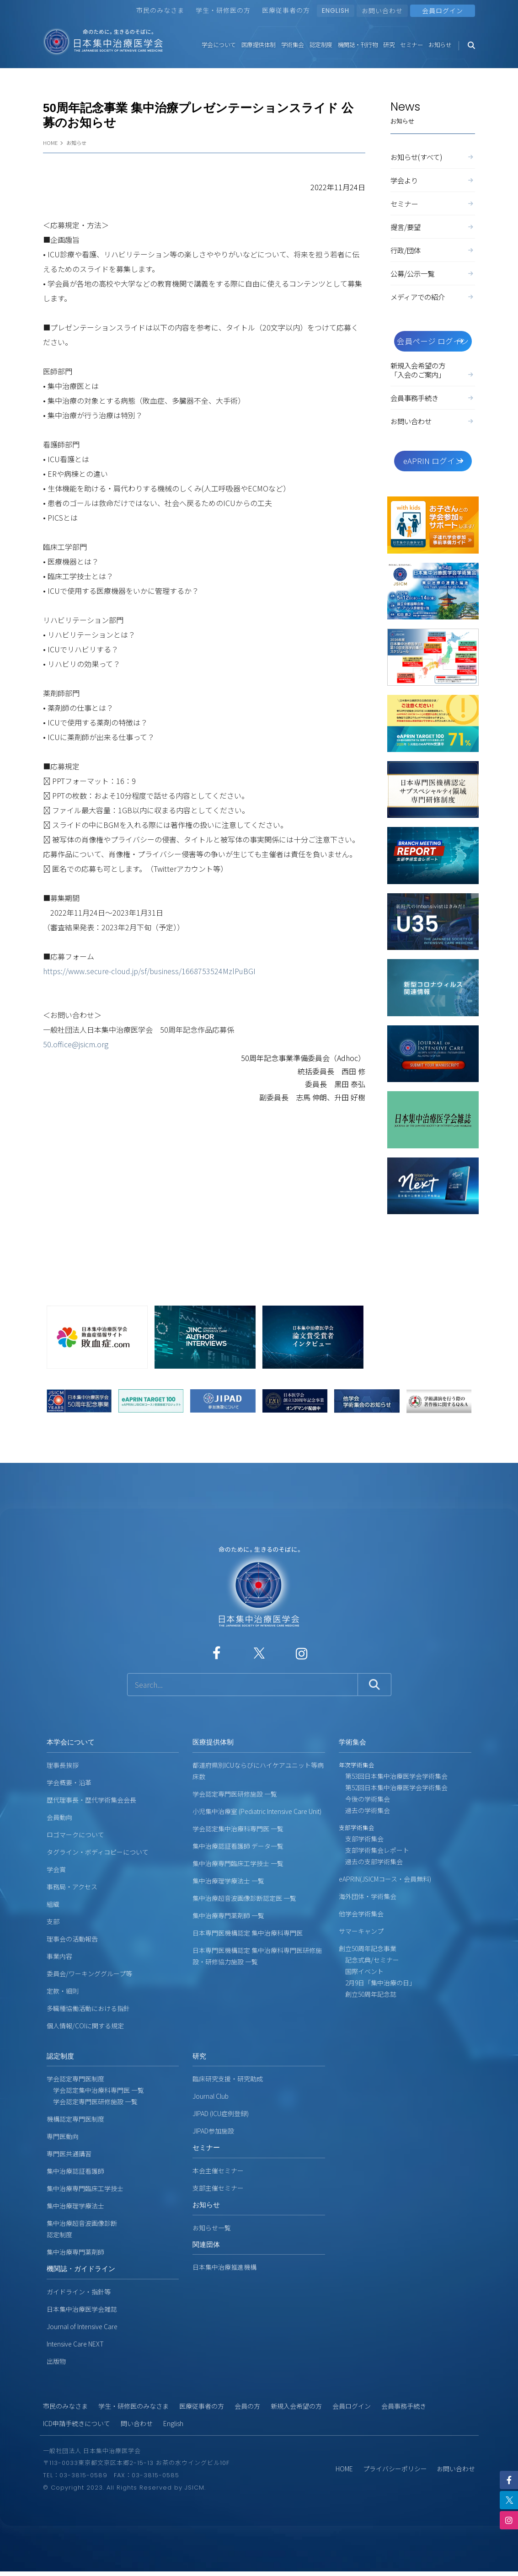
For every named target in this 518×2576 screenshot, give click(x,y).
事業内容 (59, 1956)
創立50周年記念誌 (367, 1994)
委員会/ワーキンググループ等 (89, 1973)
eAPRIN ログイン (434, 460)
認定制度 (321, 44)
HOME (50, 142)
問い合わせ (137, 2423)
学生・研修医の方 (223, 10)
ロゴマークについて (75, 1834)
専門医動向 (63, 2136)
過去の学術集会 (364, 1810)
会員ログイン (351, 2406)
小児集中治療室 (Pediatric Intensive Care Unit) (256, 1811)
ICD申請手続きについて (76, 2423)
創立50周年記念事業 (367, 1948)
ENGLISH (335, 10)
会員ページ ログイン (433, 341)
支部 (53, 1921)
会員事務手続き (432, 398)
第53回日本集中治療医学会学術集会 (393, 1776)
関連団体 (206, 2244)
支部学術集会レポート (374, 1850)
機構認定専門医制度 (75, 2118)
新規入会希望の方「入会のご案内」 (432, 369)
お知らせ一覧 (211, 2227)
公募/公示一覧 (432, 273)
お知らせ (439, 44)
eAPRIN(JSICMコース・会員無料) (385, 1878)
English (173, 2423)
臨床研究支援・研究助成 (227, 2078)
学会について (219, 44)
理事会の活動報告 (72, 1938)
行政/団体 (432, 250)
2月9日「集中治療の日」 (377, 1982)
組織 (53, 1904)
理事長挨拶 (63, 1765)
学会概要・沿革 (69, 1782)
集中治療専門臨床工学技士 (85, 2188)
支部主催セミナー (218, 2187)
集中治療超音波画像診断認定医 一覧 (244, 1898)
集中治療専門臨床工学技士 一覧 (237, 1863)
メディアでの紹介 (432, 297)
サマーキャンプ (361, 1931)
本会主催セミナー (218, 2170)
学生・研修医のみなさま (133, 2406)
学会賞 (56, 1869)
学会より (432, 180)
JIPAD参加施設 (213, 2130)
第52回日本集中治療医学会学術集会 (393, 1787)
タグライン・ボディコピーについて (98, 1851)
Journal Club (210, 2096)
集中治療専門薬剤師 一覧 (228, 1915)
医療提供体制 (258, 44)
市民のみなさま (160, 10)
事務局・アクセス (72, 1886)
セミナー (411, 44)
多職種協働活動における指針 (88, 2008)
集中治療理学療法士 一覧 (228, 1880)
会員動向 (59, 1817)
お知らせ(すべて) (432, 157)
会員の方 (247, 2406)
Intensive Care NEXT (75, 2343)
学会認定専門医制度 (75, 2078)
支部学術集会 (361, 1838)
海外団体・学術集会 (367, 1896)
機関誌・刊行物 (358, 44)
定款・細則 (63, 1990)
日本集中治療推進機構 (224, 2267)
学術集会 (292, 44)
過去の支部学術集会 (371, 1861)
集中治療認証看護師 (75, 2171)
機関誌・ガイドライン (81, 2268)
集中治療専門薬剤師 (75, 2251)
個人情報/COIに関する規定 (85, 2025)
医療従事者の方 (286, 10)
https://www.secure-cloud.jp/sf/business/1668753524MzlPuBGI (149, 970)
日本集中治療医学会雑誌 (82, 2309)
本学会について (71, 1742)
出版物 (56, 2361)
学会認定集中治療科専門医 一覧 (237, 1828)
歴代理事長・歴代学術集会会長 (91, 1799)
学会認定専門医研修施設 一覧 (234, 1793)
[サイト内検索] (242, 1684)
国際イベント (361, 1971)
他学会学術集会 (361, 1913)
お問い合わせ (382, 10)
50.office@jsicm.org (75, 1044)
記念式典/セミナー (369, 1959)
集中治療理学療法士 (75, 2205)
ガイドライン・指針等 (79, 2291)
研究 (389, 44)
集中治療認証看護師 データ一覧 (237, 1846)
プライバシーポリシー (395, 2468)
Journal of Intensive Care (82, 2326)
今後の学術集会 (364, 1798)
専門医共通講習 (69, 2153)
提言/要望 (432, 227)
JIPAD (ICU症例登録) (220, 2113)
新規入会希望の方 (296, 2406)
